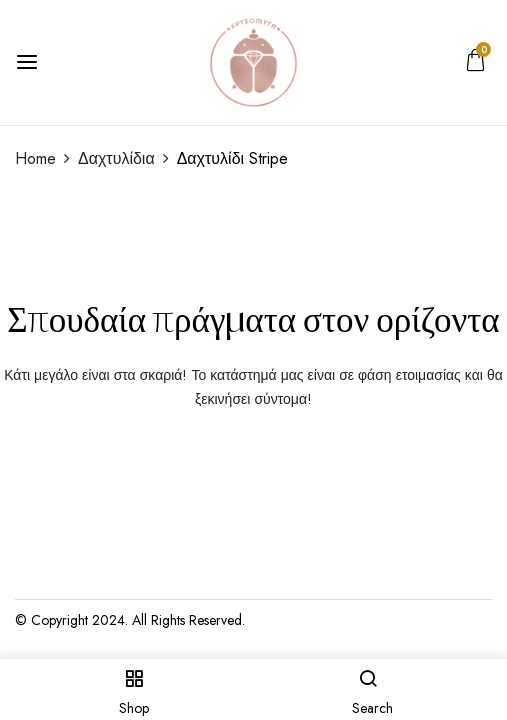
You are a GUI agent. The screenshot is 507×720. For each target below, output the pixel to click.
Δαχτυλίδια (116, 158)
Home (35, 158)
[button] (475, 65)
